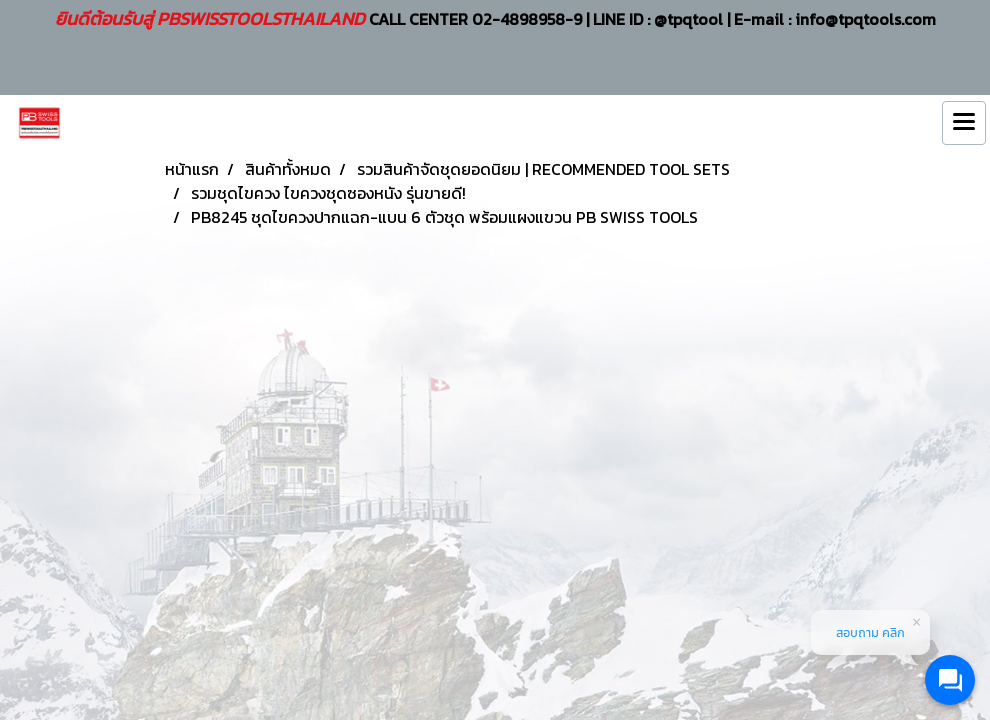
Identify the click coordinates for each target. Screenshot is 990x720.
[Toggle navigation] (964, 123)
